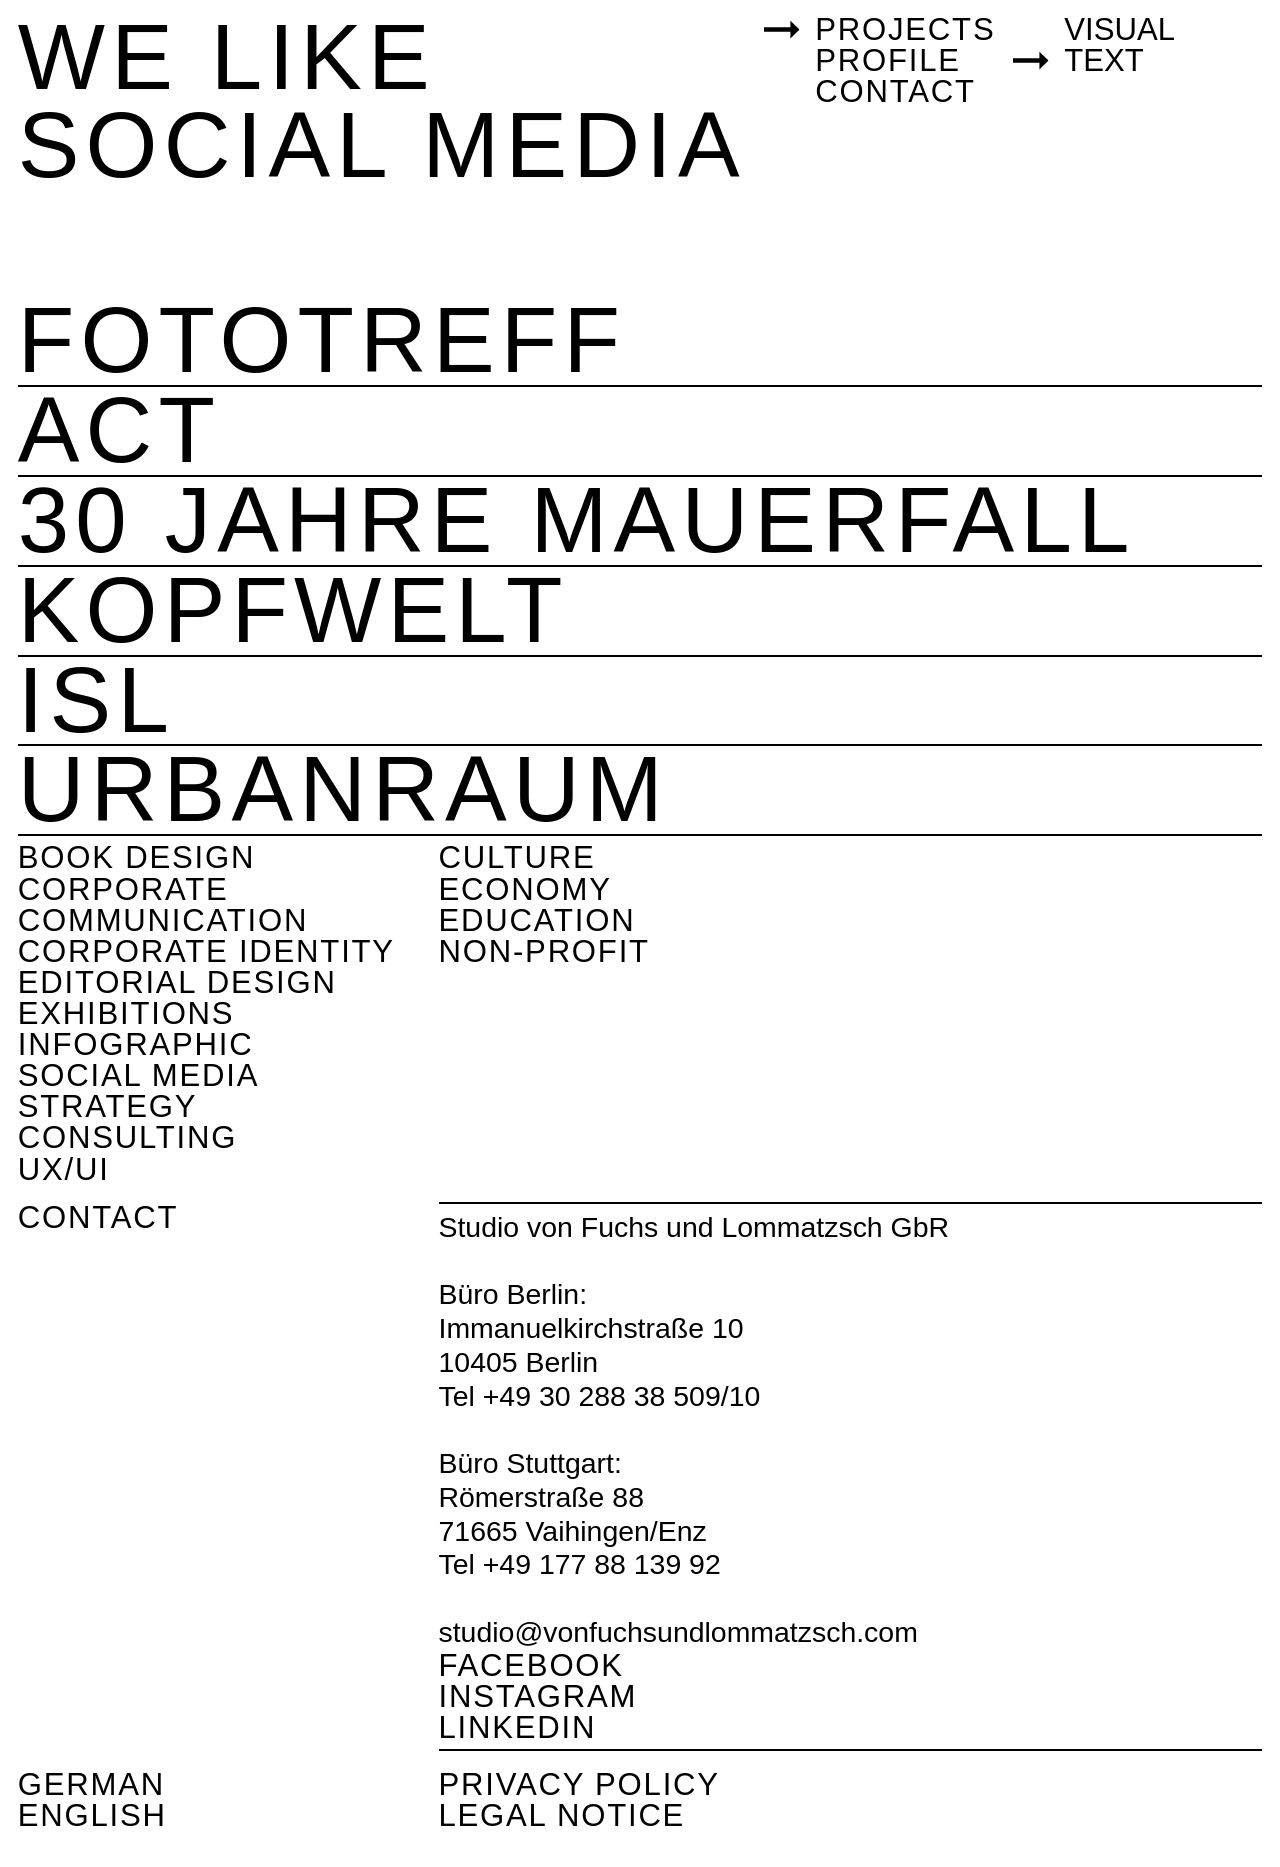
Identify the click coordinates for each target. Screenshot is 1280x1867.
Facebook (531, 1665)
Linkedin (518, 1727)
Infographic (136, 1044)
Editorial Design (177, 982)
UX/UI (64, 1169)
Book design (136, 857)
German (91, 1784)
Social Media (138, 1075)
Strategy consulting (127, 1122)
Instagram (538, 1696)
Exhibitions (126, 1013)
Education (537, 920)
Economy (525, 889)
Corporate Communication (163, 905)
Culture (517, 857)
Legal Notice (562, 1815)
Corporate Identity (206, 951)
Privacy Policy (579, 1784)
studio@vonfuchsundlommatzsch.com (678, 1632)
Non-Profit (544, 951)
